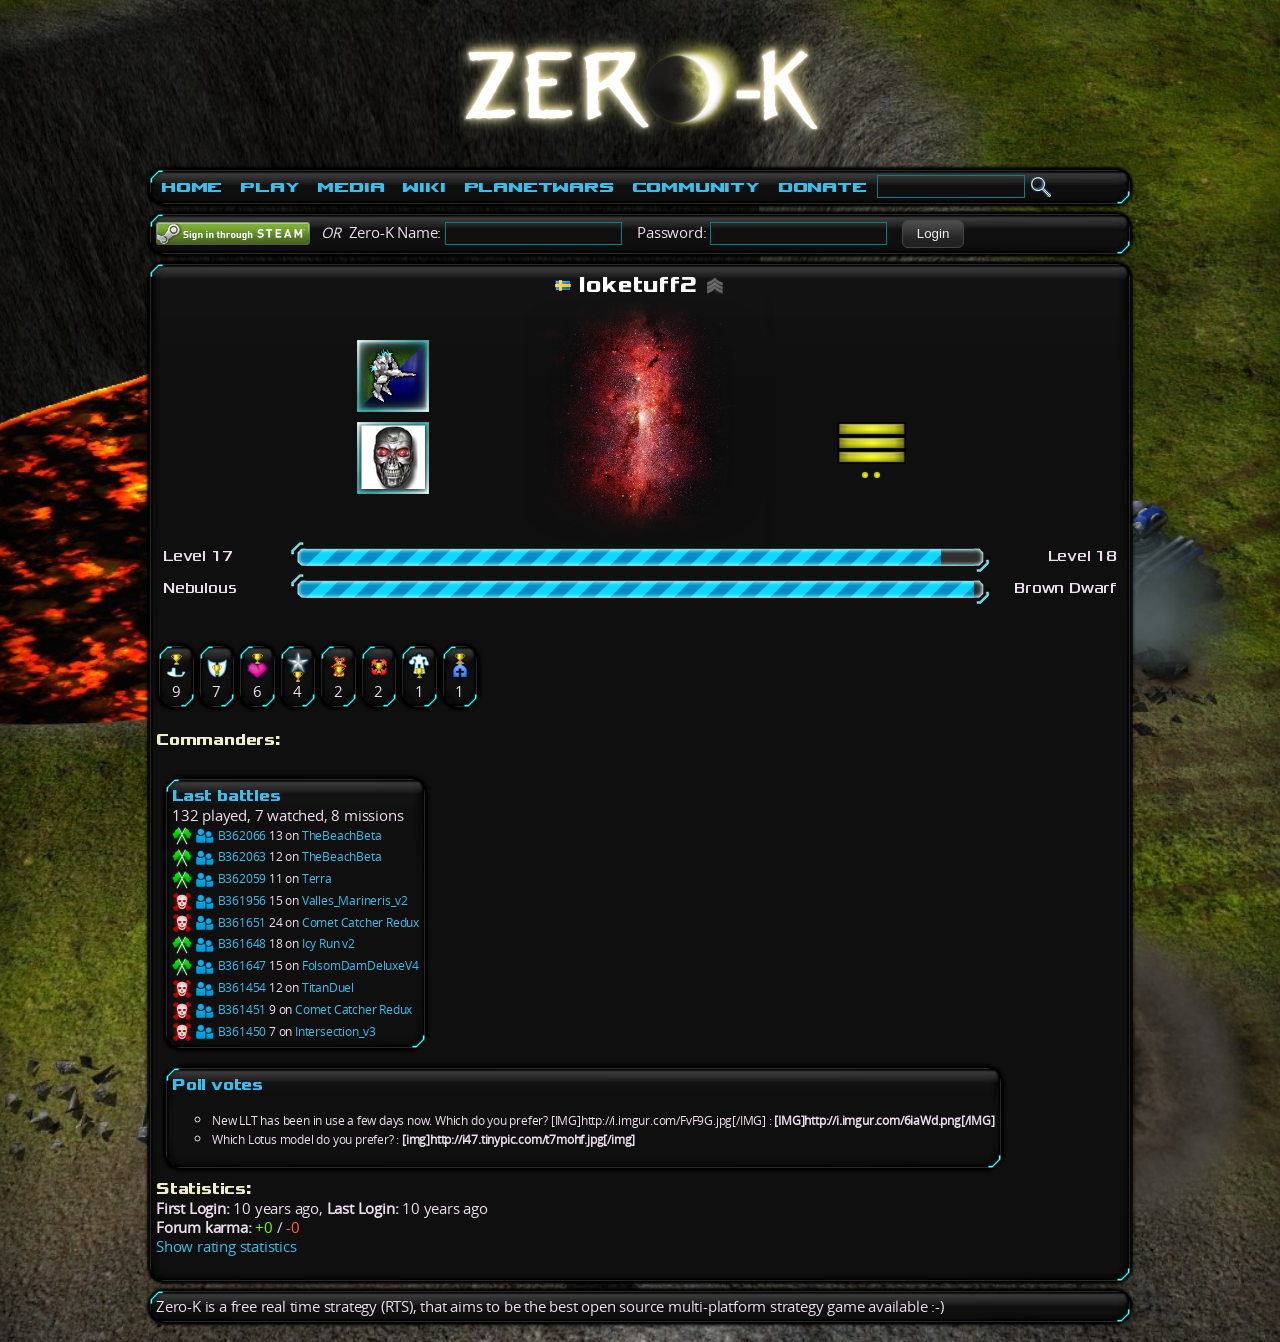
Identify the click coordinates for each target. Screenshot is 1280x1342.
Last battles (226, 795)
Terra (317, 878)
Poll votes (217, 1084)
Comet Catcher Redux (360, 922)
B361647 (219, 965)
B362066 (219, 835)
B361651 (219, 922)
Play (269, 187)
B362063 (219, 856)
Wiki (423, 187)
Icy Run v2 (328, 943)
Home (191, 187)
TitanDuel (328, 987)
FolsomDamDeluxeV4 (360, 965)
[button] (932, 234)
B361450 (219, 1031)
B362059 (219, 878)
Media (350, 187)
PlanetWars (539, 187)
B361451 (219, 1009)
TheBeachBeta (342, 835)
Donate (822, 187)
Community (696, 187)
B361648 (219, 943)
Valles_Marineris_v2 (355, 900)
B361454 (219, 987)
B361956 (219, 900)
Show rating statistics (226, 1246)
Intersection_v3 (335, 1031)
